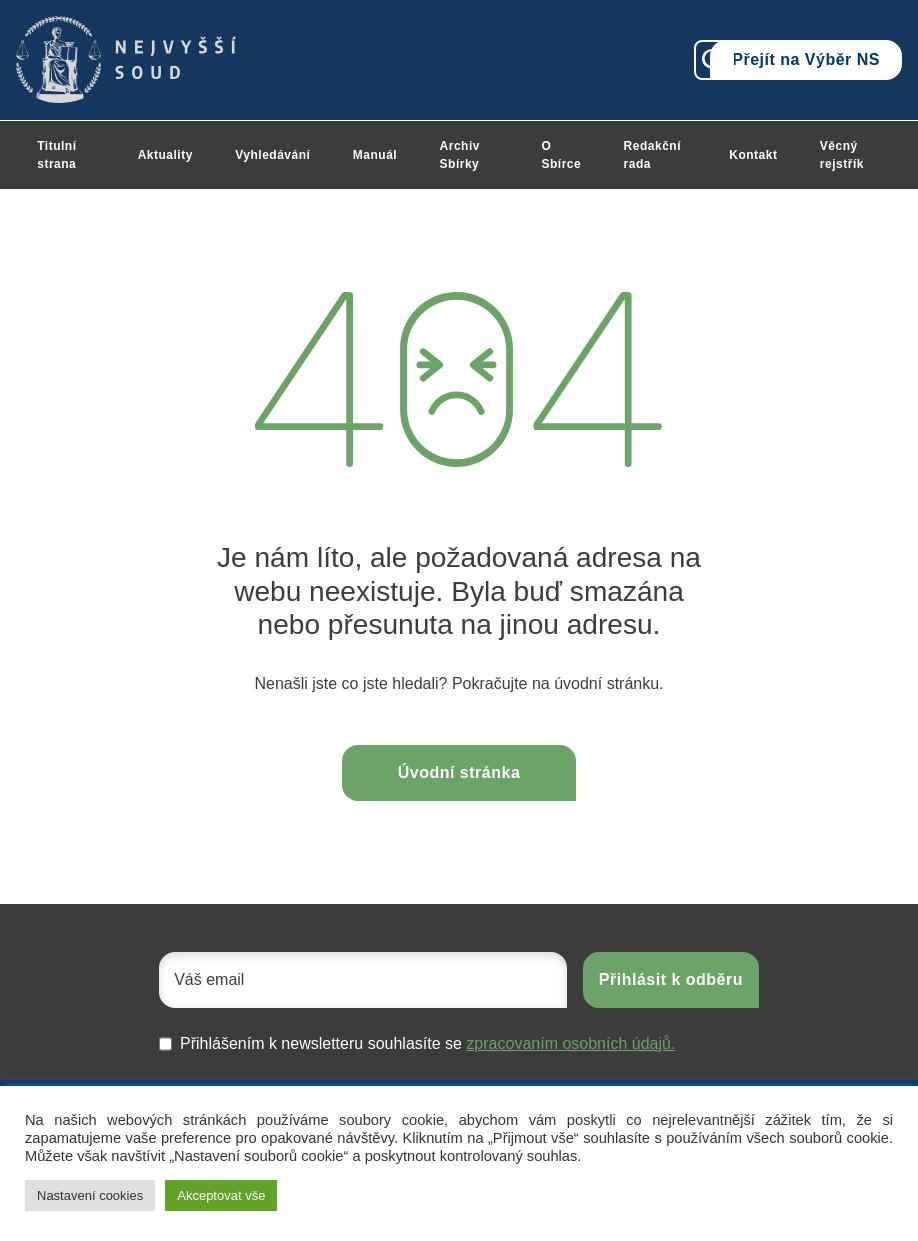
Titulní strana (56, 155)
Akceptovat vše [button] (221, 1195)
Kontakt (753, 155)
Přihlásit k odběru (671, 979)
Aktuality (165, 155)
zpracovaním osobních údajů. (570, 1043)
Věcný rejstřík (842, 155)
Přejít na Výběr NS (806, 59)
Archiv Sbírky (460, 155)
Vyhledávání (272, 155)
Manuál (375, 155)
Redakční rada (652, 155)
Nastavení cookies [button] (90, 1195)
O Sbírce (561, 155)
